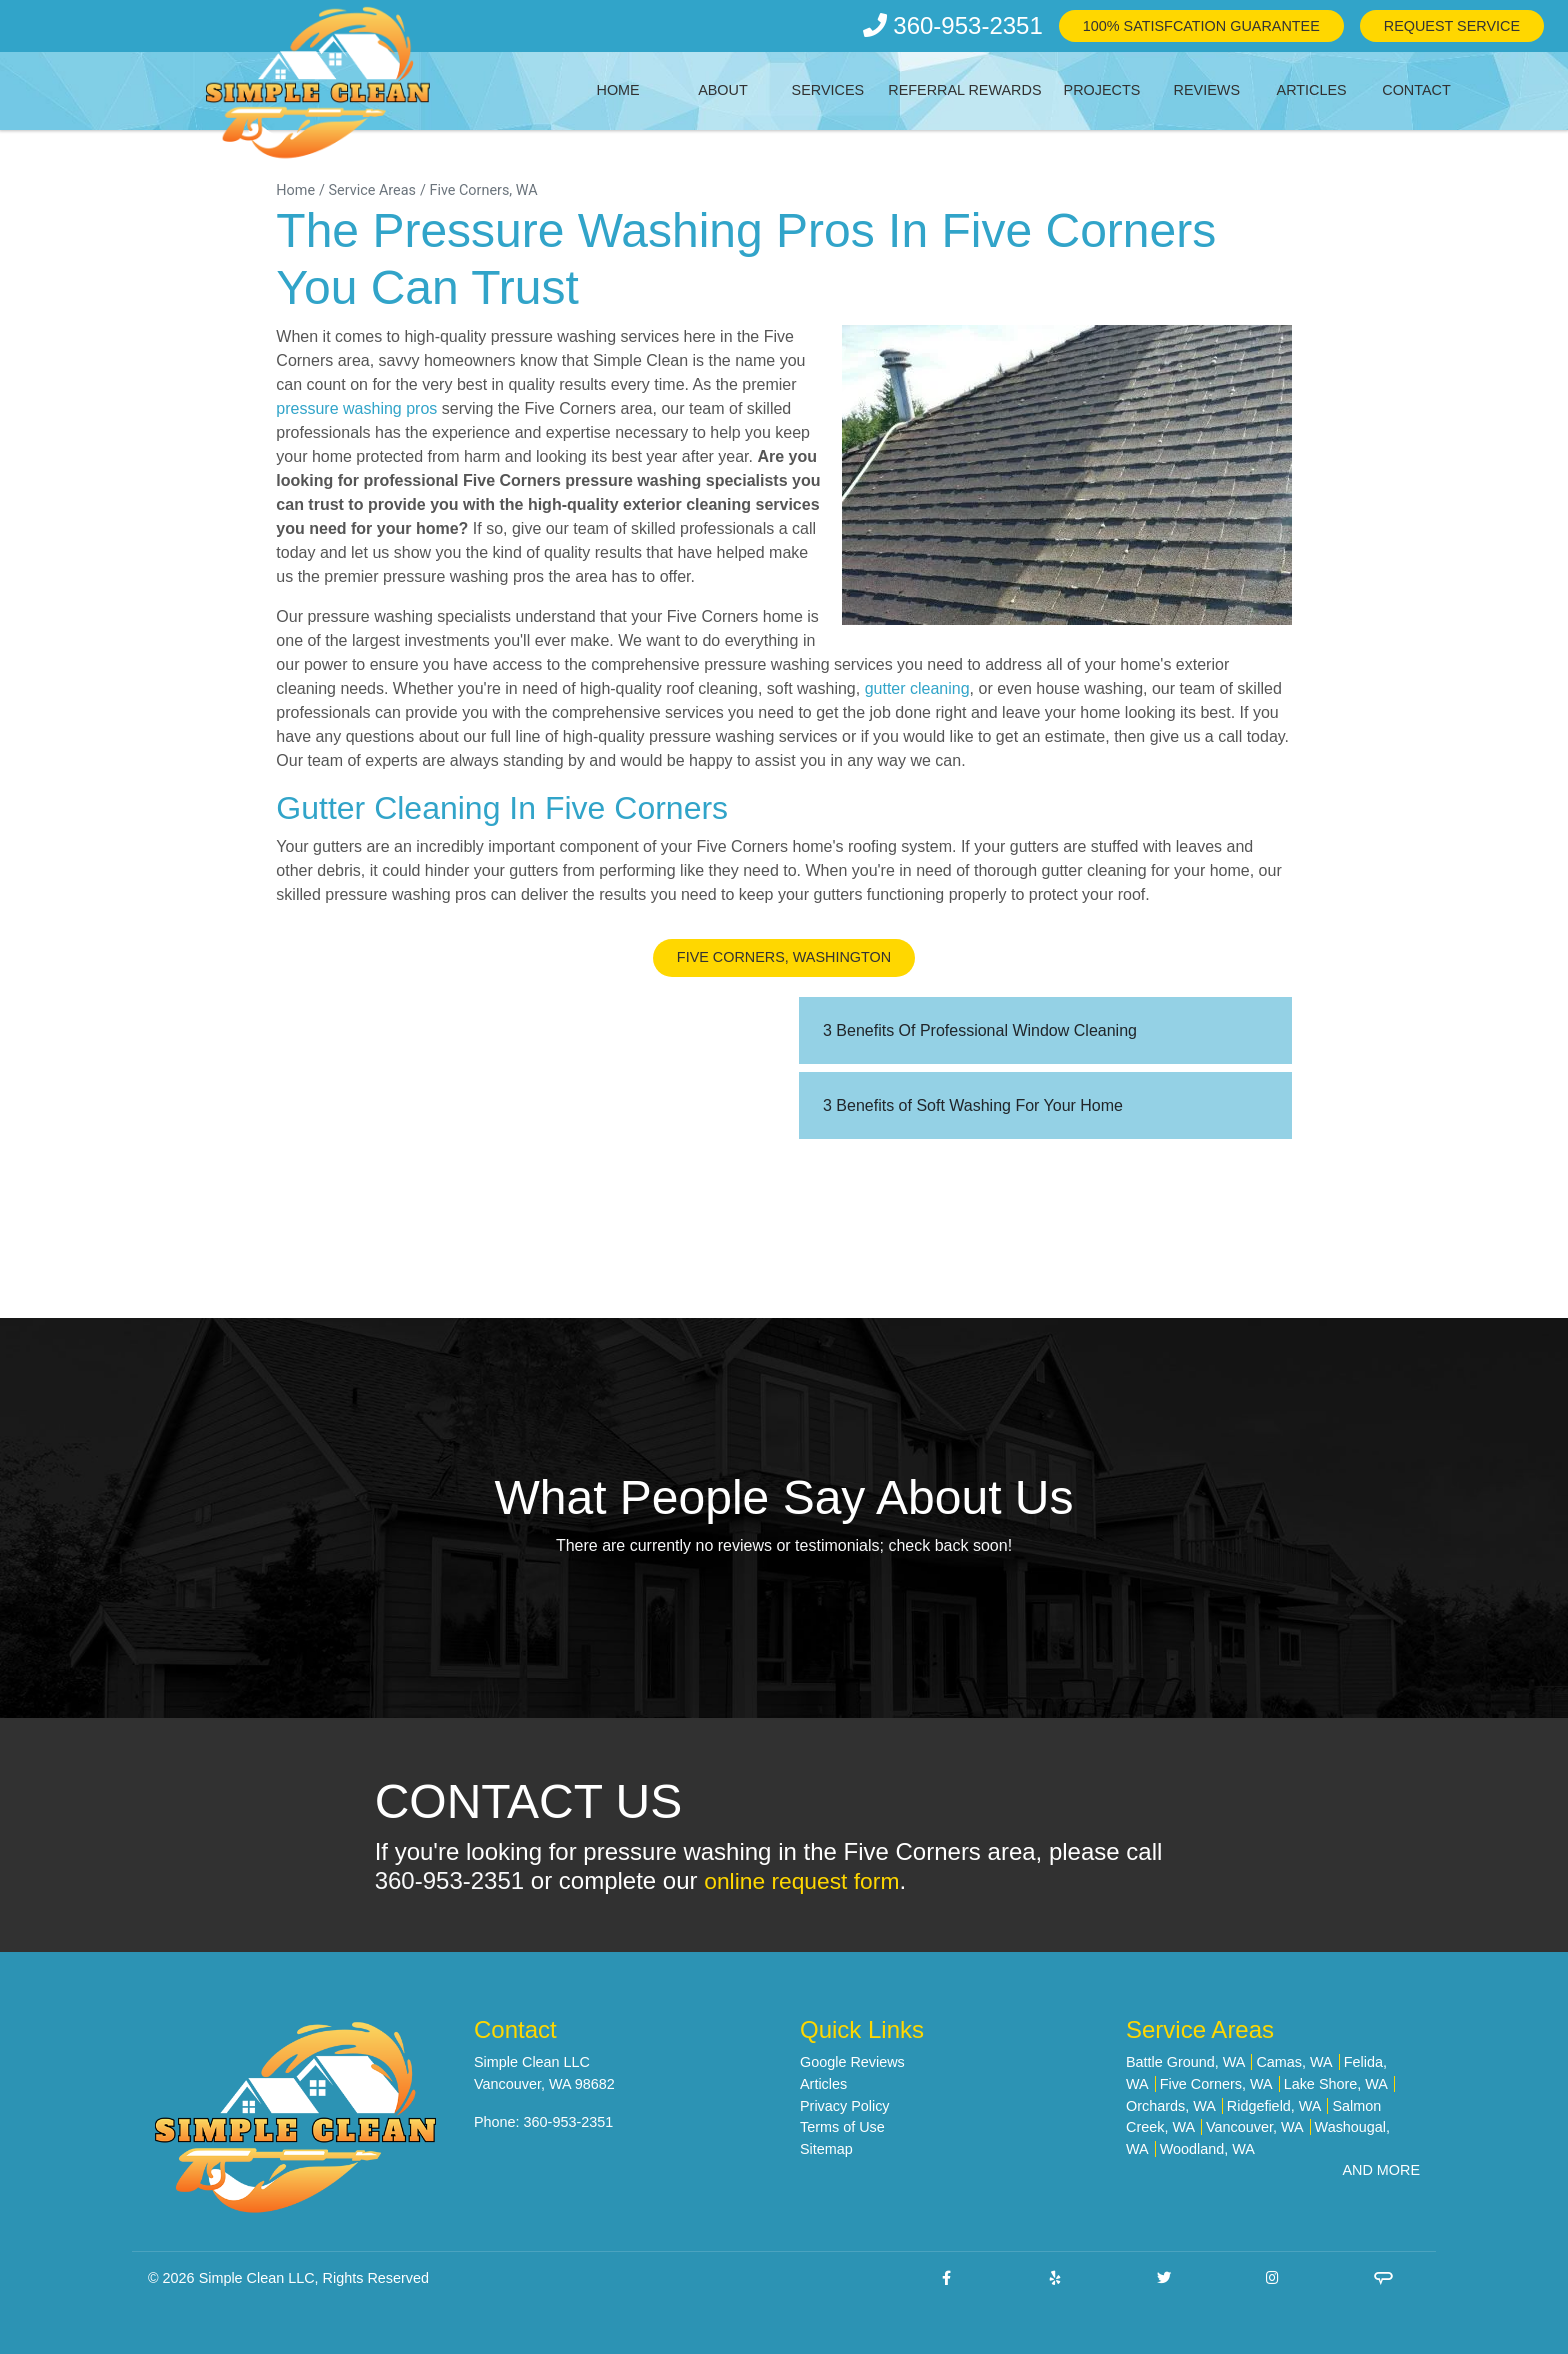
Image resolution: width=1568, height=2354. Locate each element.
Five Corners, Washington (784, 957)
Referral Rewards (964, 90)
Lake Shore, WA (1336, 2084)
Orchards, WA (1171, 2106)
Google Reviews (852, 2062)
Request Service (1452, 26)
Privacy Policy (845, 2106)
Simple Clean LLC (257, 2278)
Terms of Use (842, 2127)
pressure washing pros (356, 408)
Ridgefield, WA (1274, 2106)
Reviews (1207, 90)
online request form (806, 1880)
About (723, 90)
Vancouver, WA (1255, 2127)
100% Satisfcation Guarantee (1201, 26)
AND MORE (1381, 2170)
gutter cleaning (917, 688)
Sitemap (826, 2149)
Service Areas (372, 190)
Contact (1416, 90)
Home (618, 90)
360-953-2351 (953, 25)
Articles (1312, 90)
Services (828, 90)
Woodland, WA (1207, 2149)
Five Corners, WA (483, 190)
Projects (1102, 90)
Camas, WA (1294, 2062)
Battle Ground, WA (1185, 2062)
